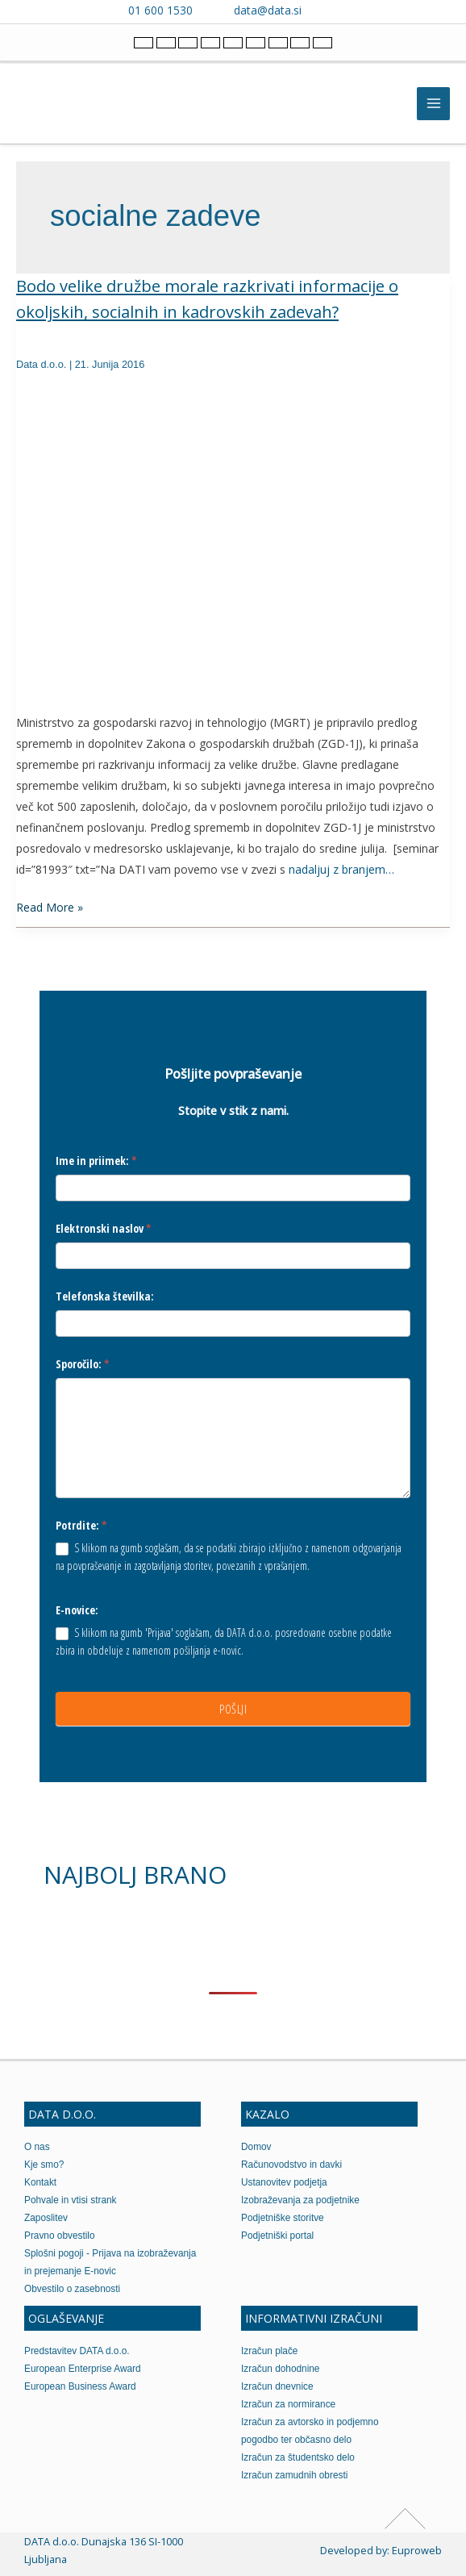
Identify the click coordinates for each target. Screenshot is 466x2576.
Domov (256, 2146)
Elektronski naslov (104, 1228)
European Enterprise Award (82, 2368)
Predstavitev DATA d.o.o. (77, 2351)
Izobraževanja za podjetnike (300, 2200)
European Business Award (80, 2386)
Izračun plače (269, 2351)
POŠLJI (233, 1709)
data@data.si (268, 10)
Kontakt (40, 2182)
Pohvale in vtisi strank (70, 2200)
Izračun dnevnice (277, 2386)
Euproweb (417, 2550)
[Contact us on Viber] (329, 10)
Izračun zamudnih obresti (294, 2475)
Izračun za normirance (288, 2404)
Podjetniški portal (277, 2235)
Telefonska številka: (105, 1296)
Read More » (49, 906)
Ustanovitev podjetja (284, 2182)
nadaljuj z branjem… (341, 869)
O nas (37, 2146)
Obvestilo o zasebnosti (72, 2288)
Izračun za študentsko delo (298, 2457)
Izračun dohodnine (280, 2368)
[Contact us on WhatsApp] (352, 10)
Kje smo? (44, 2164)
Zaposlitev (46, 2217)
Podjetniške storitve (282, 2217)
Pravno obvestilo (59, 2235)
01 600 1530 (160, 10)
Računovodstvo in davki (291, 2164)
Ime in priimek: (96, 1160)
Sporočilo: (83, 1364)
